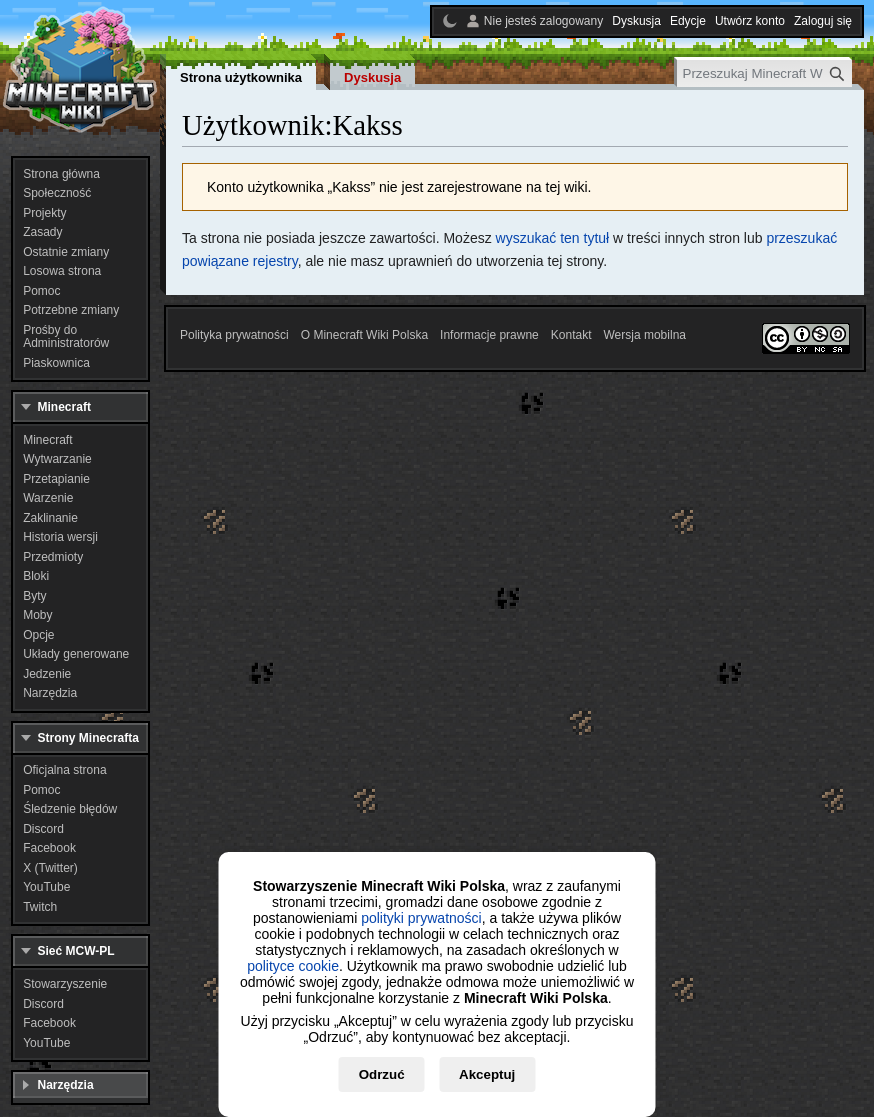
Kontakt (571, 335)
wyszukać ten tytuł (553, 238)
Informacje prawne (489, 335)
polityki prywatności (421, 918)
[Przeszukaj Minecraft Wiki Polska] (764, 73)
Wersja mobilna (645, 335)
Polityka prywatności (234, 335)
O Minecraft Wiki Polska (364, 335)
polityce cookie (293, 966)
